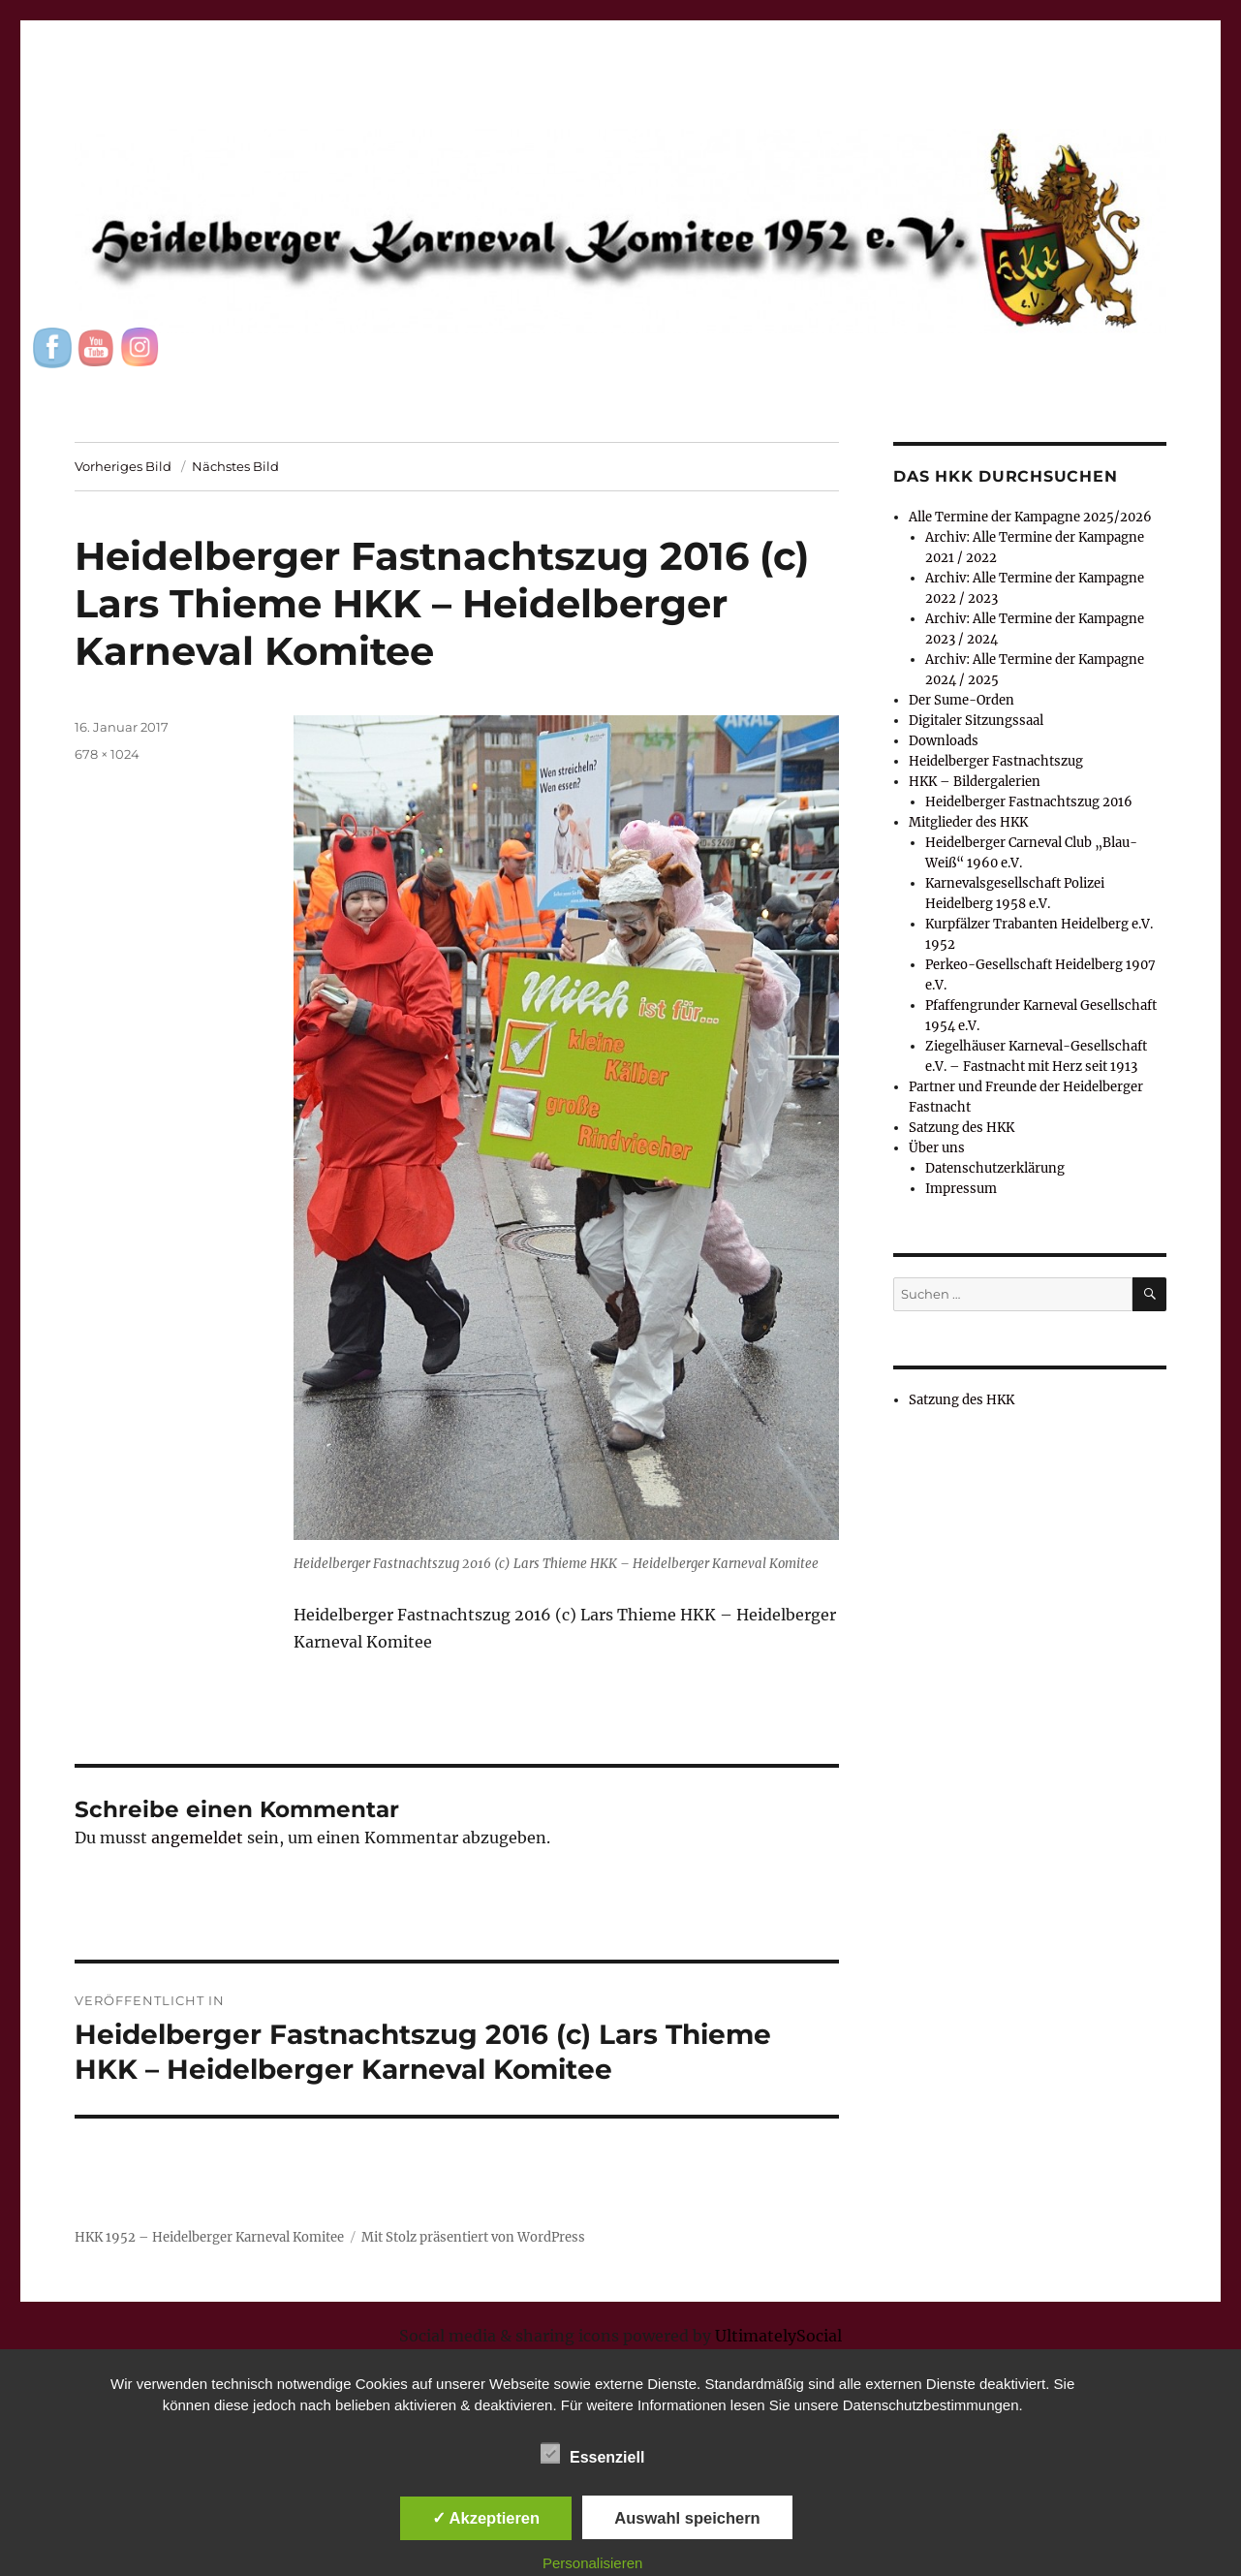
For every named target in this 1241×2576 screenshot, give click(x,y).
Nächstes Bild (235, 466)
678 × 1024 (107, 754)
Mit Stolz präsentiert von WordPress (473, 2237)
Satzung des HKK (961, 1127)
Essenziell (592, 2454)
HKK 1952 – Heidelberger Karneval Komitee (209, 2237)
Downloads (943, 741)
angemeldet (197, 1837)
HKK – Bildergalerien (974, 781)
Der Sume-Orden (961, 700)
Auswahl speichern (687, 2518)
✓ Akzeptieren (486, 2518)
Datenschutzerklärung (995, 1168)
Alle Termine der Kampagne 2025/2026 (1030, 517)
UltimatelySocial (778, 2335)
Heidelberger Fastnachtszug (996, 761)
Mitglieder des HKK (968, 822)
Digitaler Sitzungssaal (976, 720)
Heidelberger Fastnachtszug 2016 (1028, 802)
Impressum (961, 1188)
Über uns (937, 1148)
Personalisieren (592, 2563)
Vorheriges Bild (123, 466)
